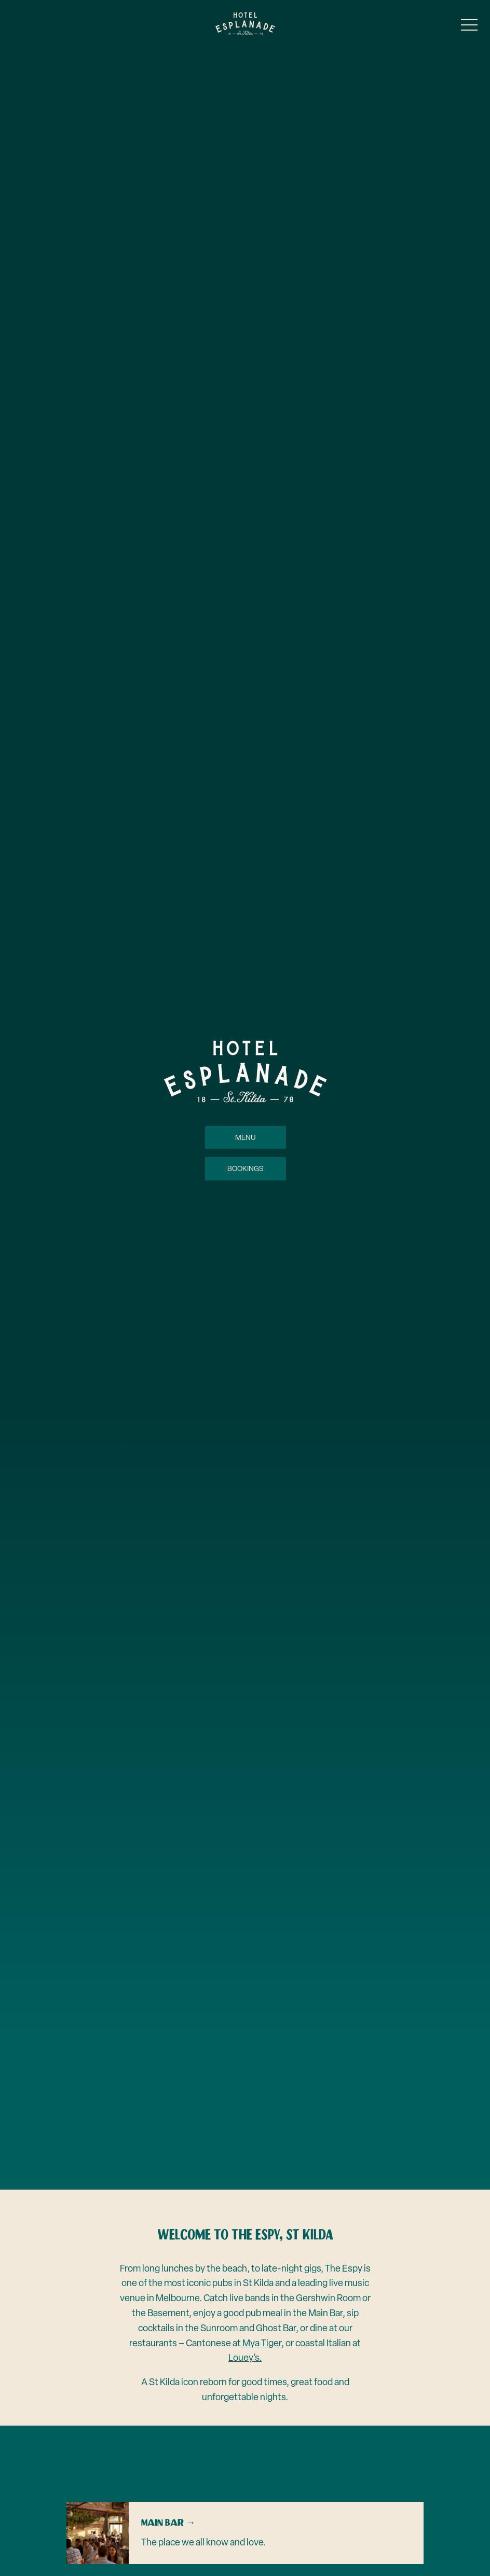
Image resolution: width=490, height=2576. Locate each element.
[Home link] (245, 23)
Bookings (245, 1168)
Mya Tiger (261, 2343)
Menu (245, 1137)
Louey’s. (245, 2357)
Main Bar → (168, 2523)
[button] (469, 27)
